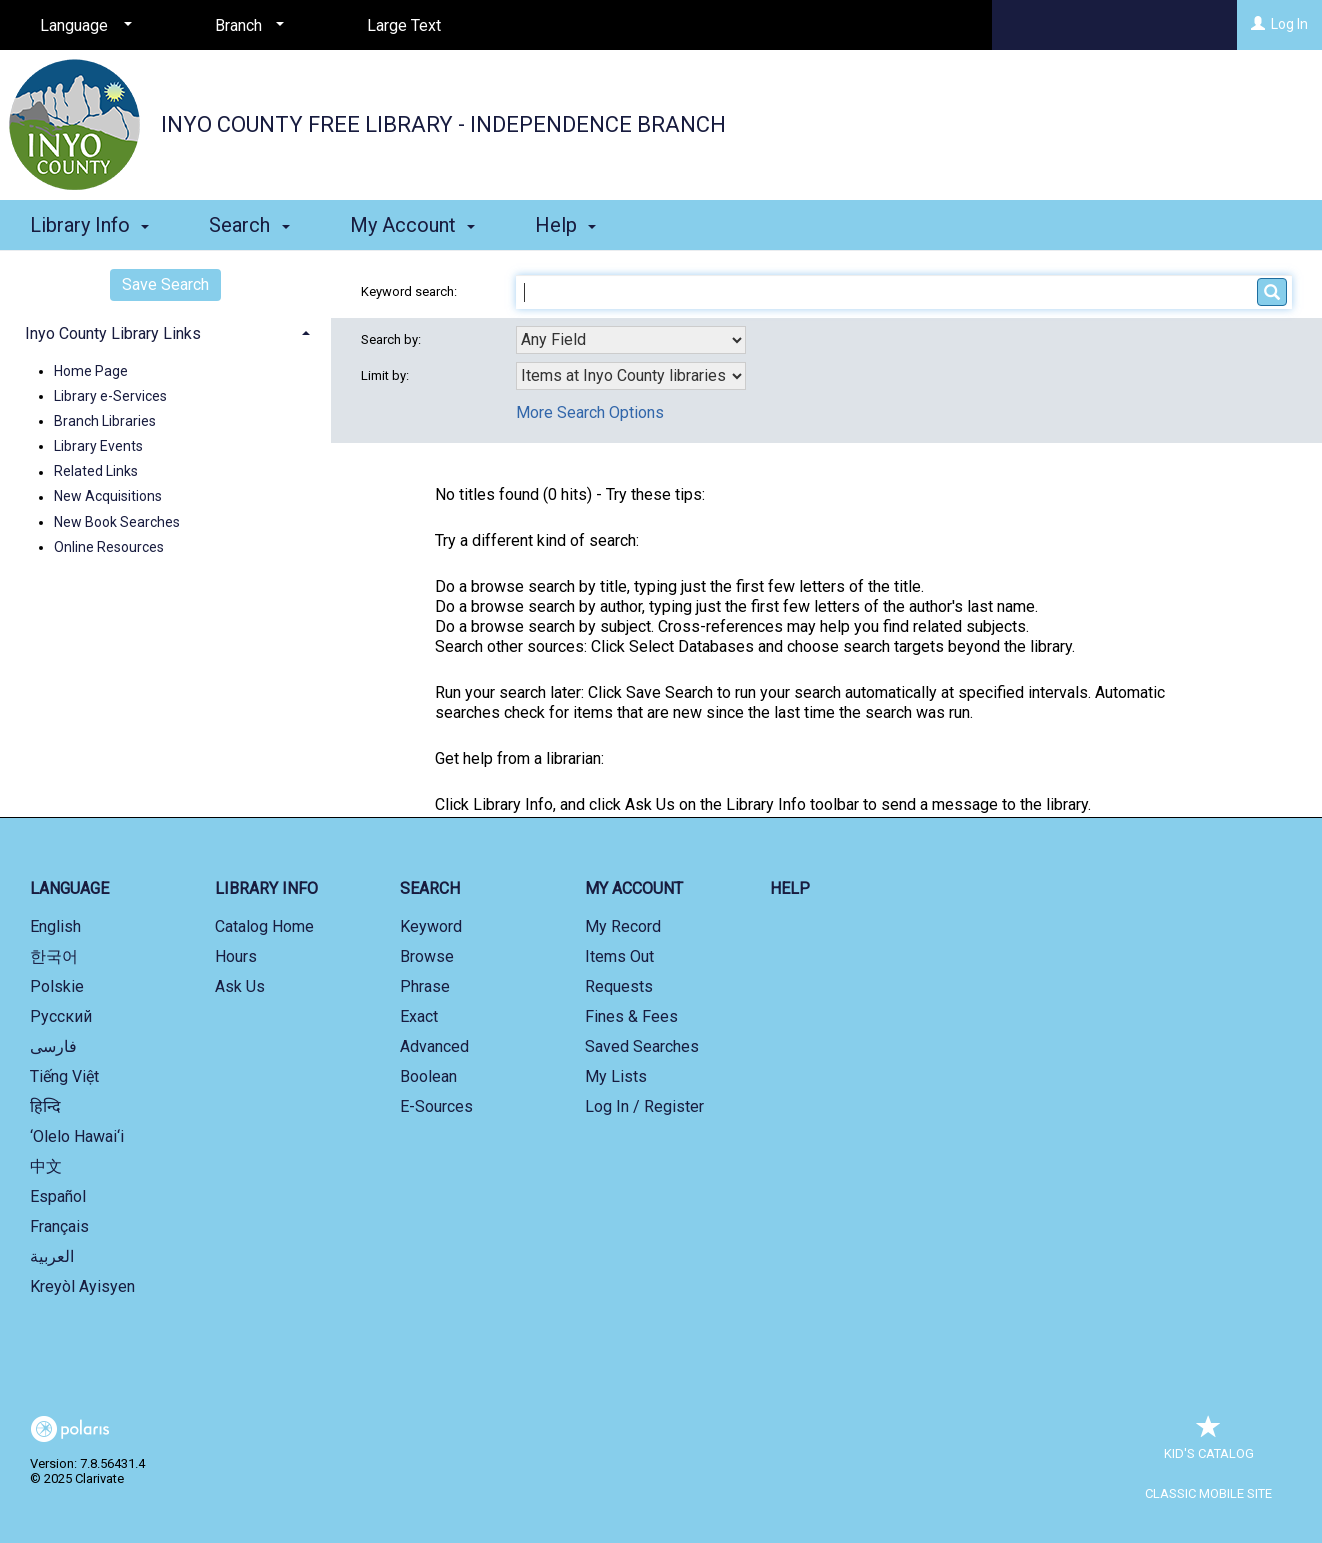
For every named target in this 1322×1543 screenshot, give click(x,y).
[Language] (82, 26)
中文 (46, 1166)
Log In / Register (644, 1106)
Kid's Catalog (1209, 1443)
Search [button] (249, 225)
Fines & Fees (631, 1016)
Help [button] (565, 225)
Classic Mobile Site (1208, 1493)
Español (58, 1196)
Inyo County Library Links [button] (113, 333)
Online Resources (109, 547)
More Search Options (590, 412)
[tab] (165, 331)
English (55, 926)
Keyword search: (410, 291)
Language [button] (69, 888)
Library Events (98, 446)
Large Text (404, 25)
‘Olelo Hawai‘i (77, 1136)
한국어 (54, 956)
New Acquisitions (108, 497)
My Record (623, 926)
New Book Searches (117, 522)
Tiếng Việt (64, 1076)
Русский (61, 1016)
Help (790, 888)
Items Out (619, 956)
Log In (1289, 24)
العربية (52, 1256)
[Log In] (1258, 24)
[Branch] (246, 26)
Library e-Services (110, 396)
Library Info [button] (89, 225)
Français (59, 1226)
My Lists (616, 1076)
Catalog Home (264, 926)
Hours (236, 956)
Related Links (96, 472)
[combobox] (631, 340)
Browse (427, 956)
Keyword (431, 926)
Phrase (425, 986)
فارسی (53, 1046)
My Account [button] (412, 225)
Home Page (91, 371)
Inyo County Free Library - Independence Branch (443, 124)
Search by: (392, 339)
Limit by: (386, 375)
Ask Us (240, 986)
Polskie (57, 986)
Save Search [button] (165, 284)
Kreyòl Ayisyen (82, 1286)
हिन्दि (45, 1106)
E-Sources (436, 1106)
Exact (419, 1016)
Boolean (428, 1076)
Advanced (434, 1046)
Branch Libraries (105, 421)
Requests (619, 986)
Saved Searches (642, 1046)
